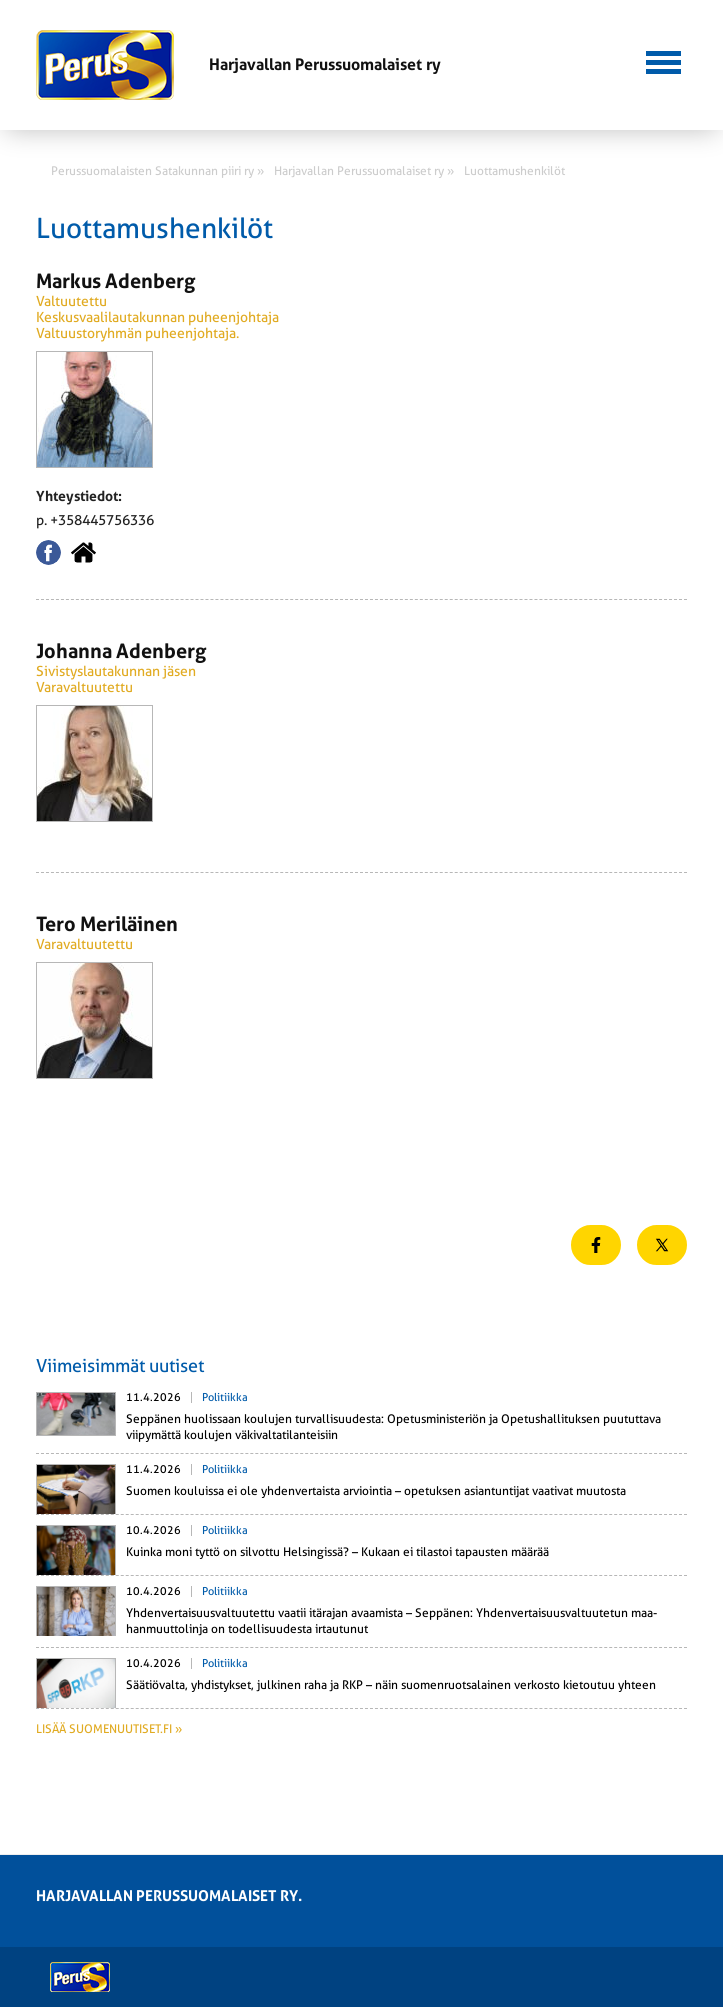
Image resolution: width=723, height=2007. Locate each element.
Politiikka (225, 1397)
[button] (663, 60)
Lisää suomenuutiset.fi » (109, 1729)
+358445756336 (102, 520)
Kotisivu (83, 552)
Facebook (48, 552)
